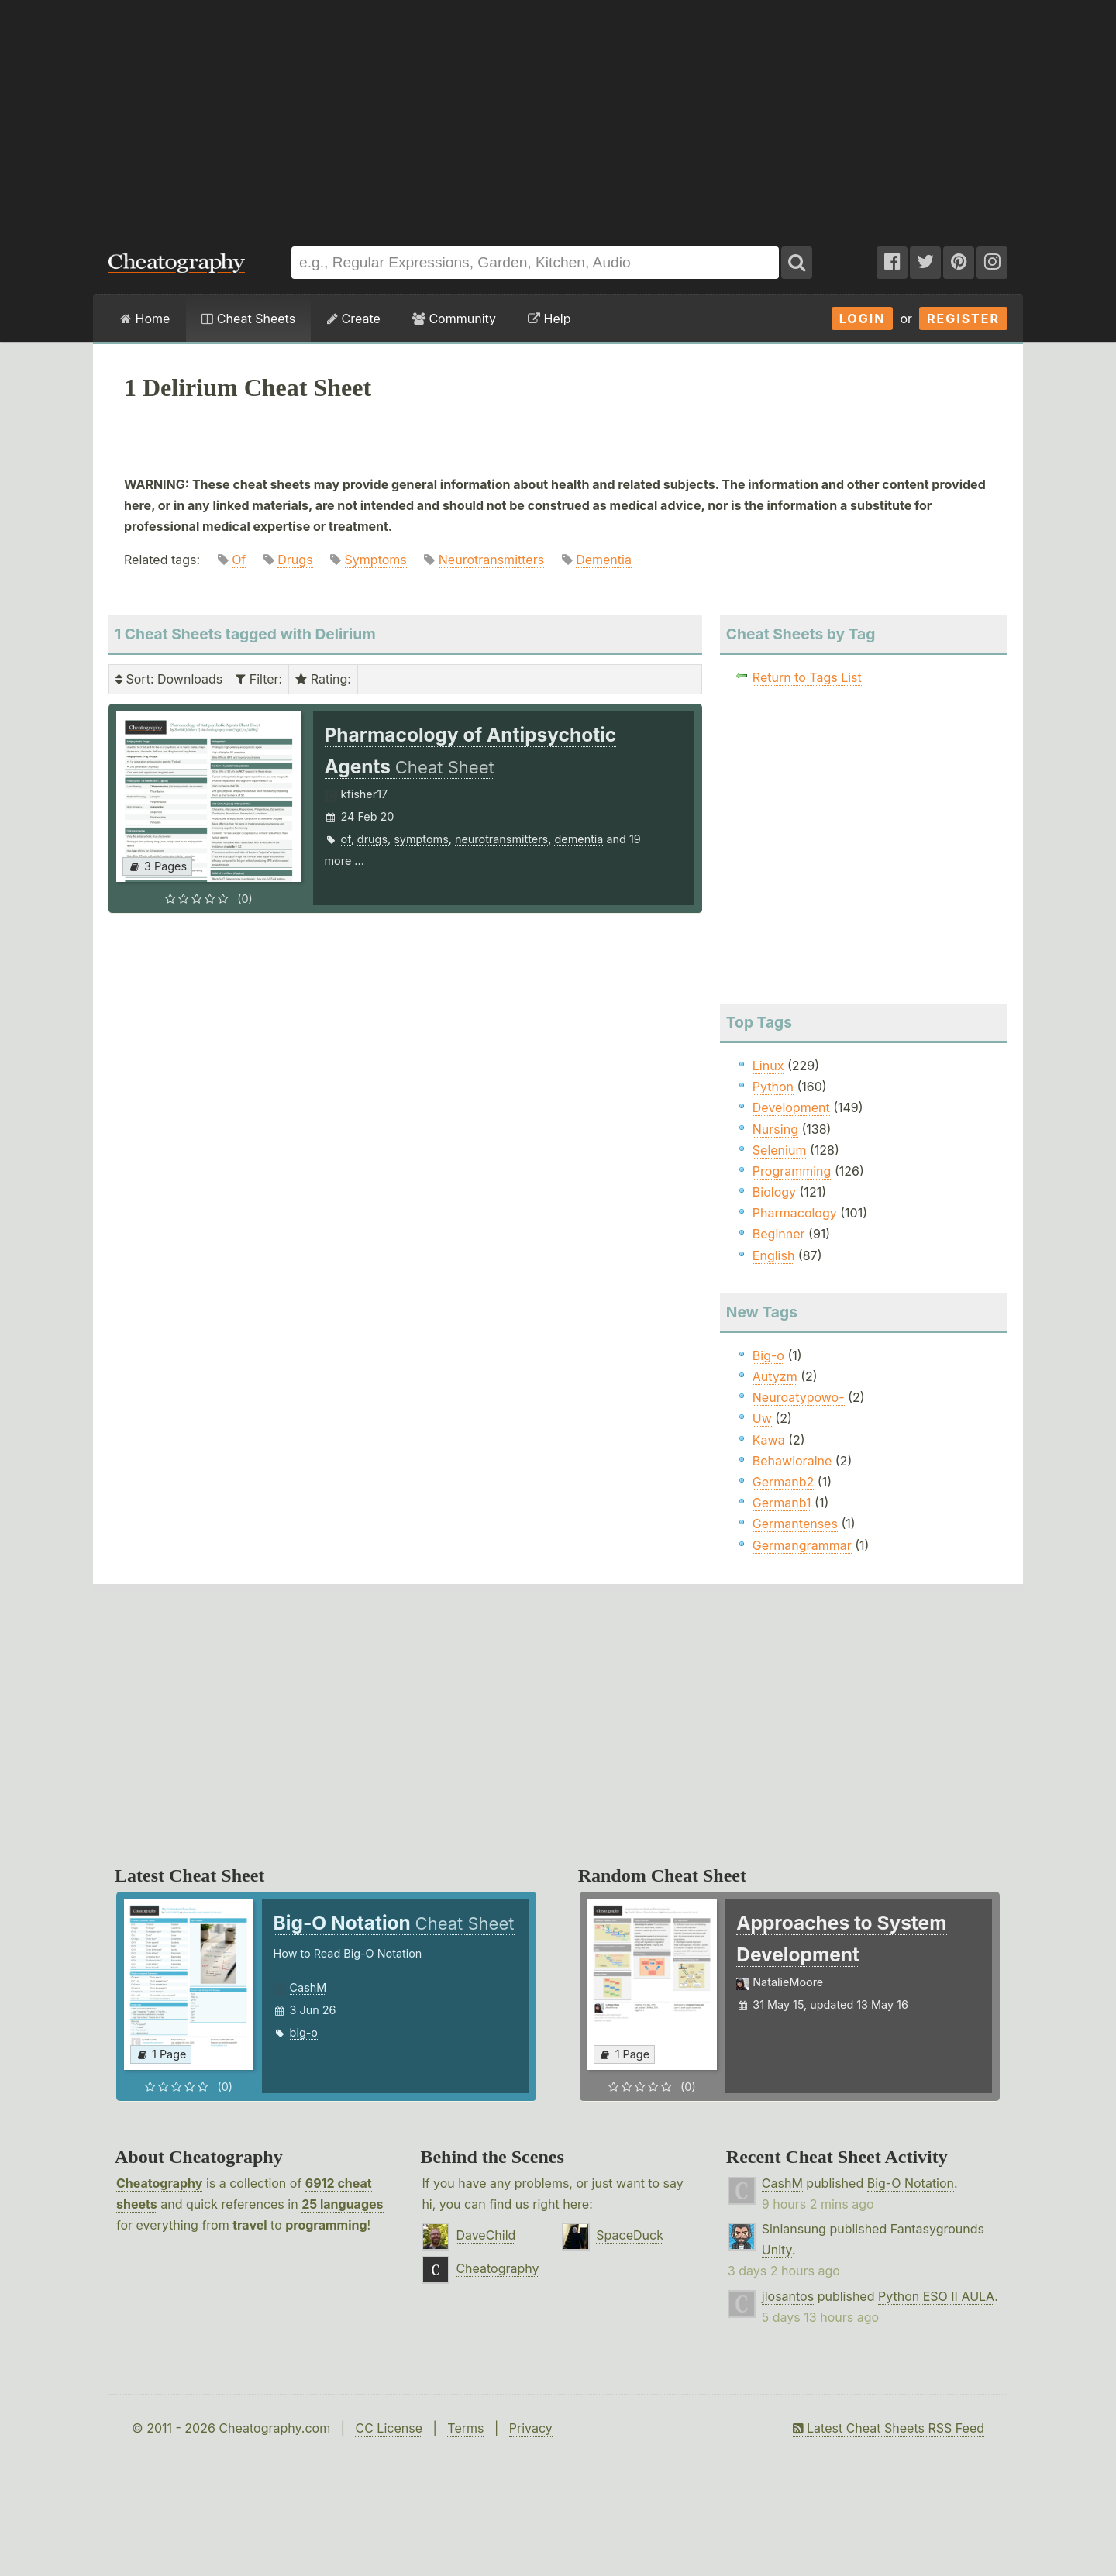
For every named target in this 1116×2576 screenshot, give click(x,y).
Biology (774, 1192)
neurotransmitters (501, 838)
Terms (465, 2428)
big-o (304, 2032)
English (774, 1255)
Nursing (775, 1129)
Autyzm (775, 1376)
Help (549, 318)
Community (454, 318)
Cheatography (159, 2183)
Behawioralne (792, 1461)
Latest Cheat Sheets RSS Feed (888, 2428)
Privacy (531, 2428)
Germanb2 (784, 1481)
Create (354, 318)
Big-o (768, 1355)
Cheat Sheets (248, 318)
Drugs (294, 559)
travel (249, 2225)
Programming (792, 1171)
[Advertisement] (558, 115)
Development (791, 1107)
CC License (388, 2428)
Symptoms (376, 559)
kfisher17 (364, 794)
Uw (762, 1418)
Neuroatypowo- (799, 1397)
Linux (768, 1065)
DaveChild (485, 2235)
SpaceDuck (629, 2235)
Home (145, 318)
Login (862, 318)
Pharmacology (795, 1213)
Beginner (779, 1234)
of (346, 838)
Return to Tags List (807, 677)
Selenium (780, 1150)
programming (326, 2225)
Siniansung (794, 2229)
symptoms (421, 838)
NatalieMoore (788, 1982)
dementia (578, 838)
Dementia (604, 559)
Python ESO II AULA (936, 2296)
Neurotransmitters (491, 559)
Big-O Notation (910, 2183)
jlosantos (788, 2296)
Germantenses (795, 1523)
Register (963, 318)
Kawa (769, 1440)
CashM (308, 1987)
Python (773, 1086)
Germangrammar (802, 1545)
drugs (372, 838)
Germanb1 (782, 1502)
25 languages (342, 2204)
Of (239, 559)
